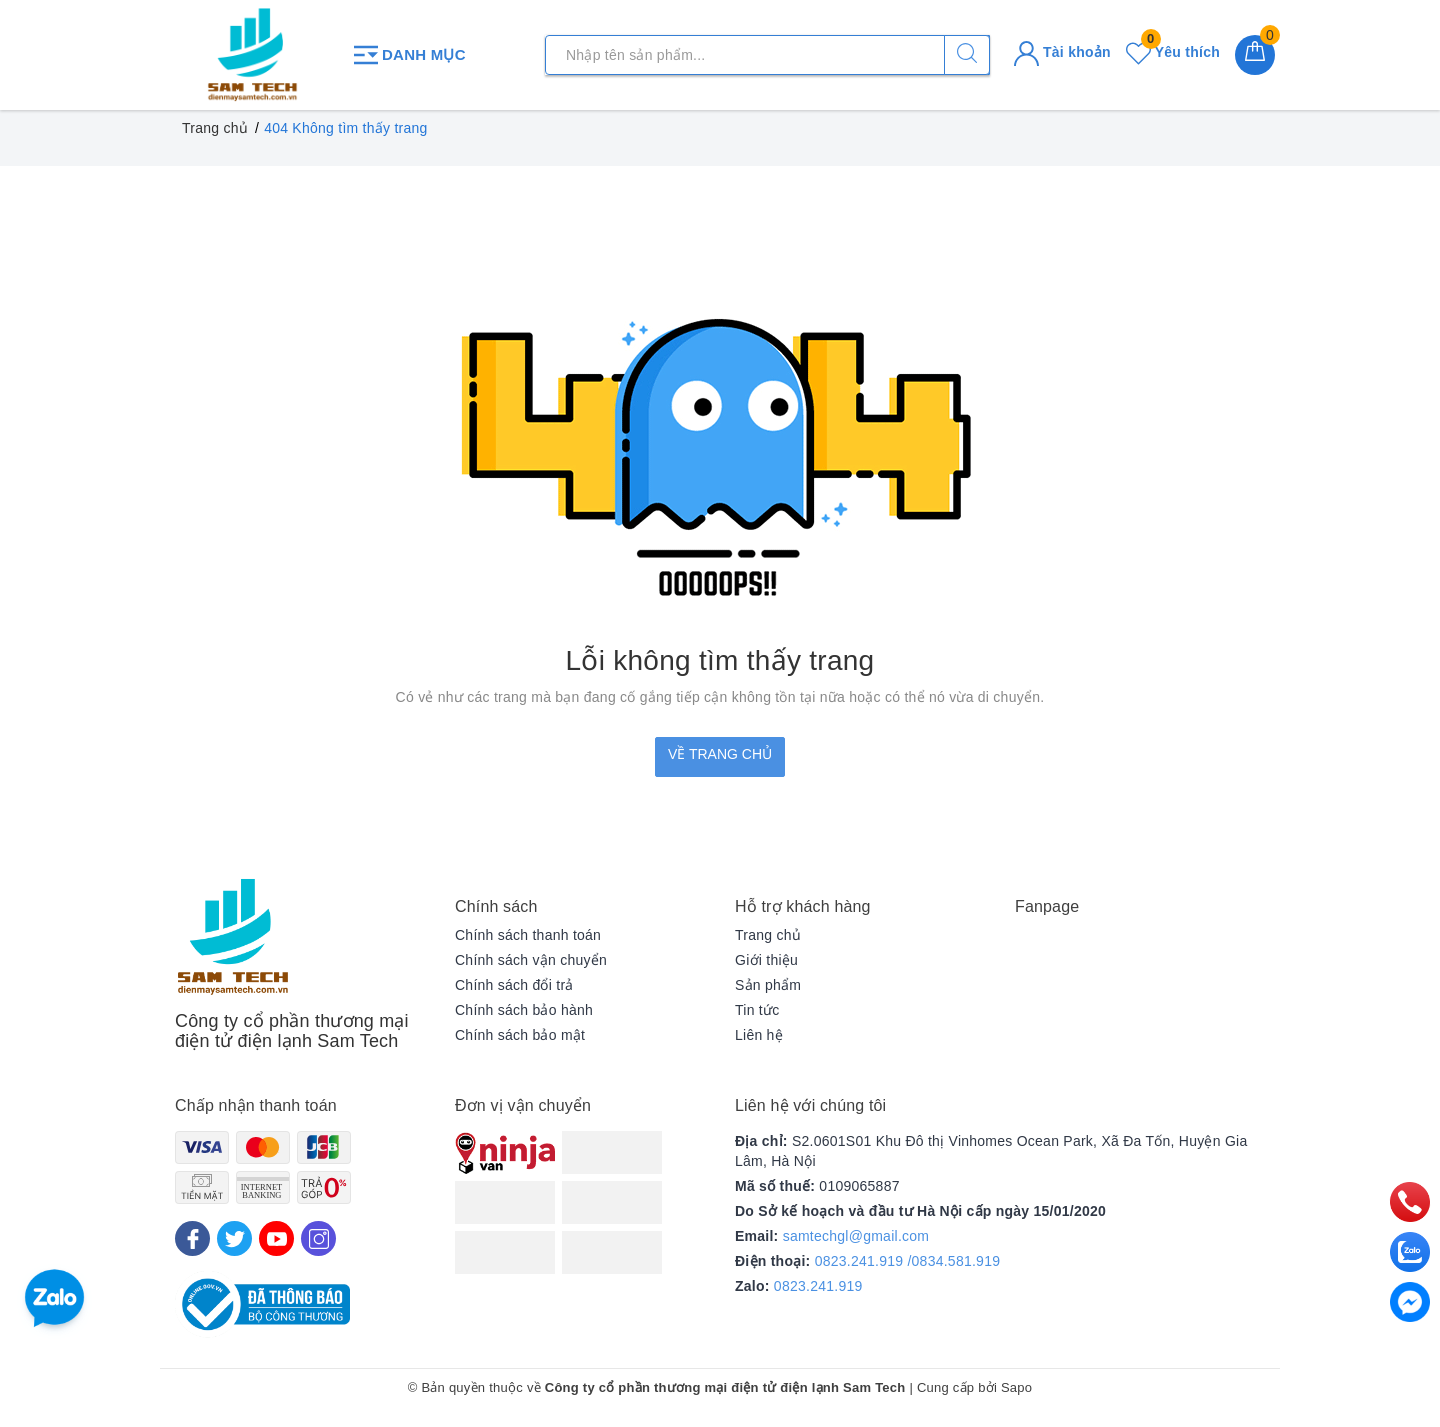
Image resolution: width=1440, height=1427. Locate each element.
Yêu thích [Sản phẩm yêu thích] (1173, 52)
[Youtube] (276, 1238)
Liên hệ (759, 1035)
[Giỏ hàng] (1255, 55)
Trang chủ (768, 935)
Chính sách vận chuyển (531, 960)
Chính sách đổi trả (514, 985)
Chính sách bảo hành (524, 1010)
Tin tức (757, 1010)
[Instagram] (318, 1238)
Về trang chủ (720, 754)
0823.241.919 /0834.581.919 (908, 1261)
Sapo (1016, 1387)
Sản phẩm (768, 985)
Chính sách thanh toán (528, 935)
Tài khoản (1062, 52)
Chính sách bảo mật (520, 1035)
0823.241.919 (818, 1286)
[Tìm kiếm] (967, 55)
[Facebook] (192, 1238)
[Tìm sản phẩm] (767, 55)
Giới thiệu (766, 960)
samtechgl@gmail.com (856, 1236)
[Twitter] (234, 1238)
